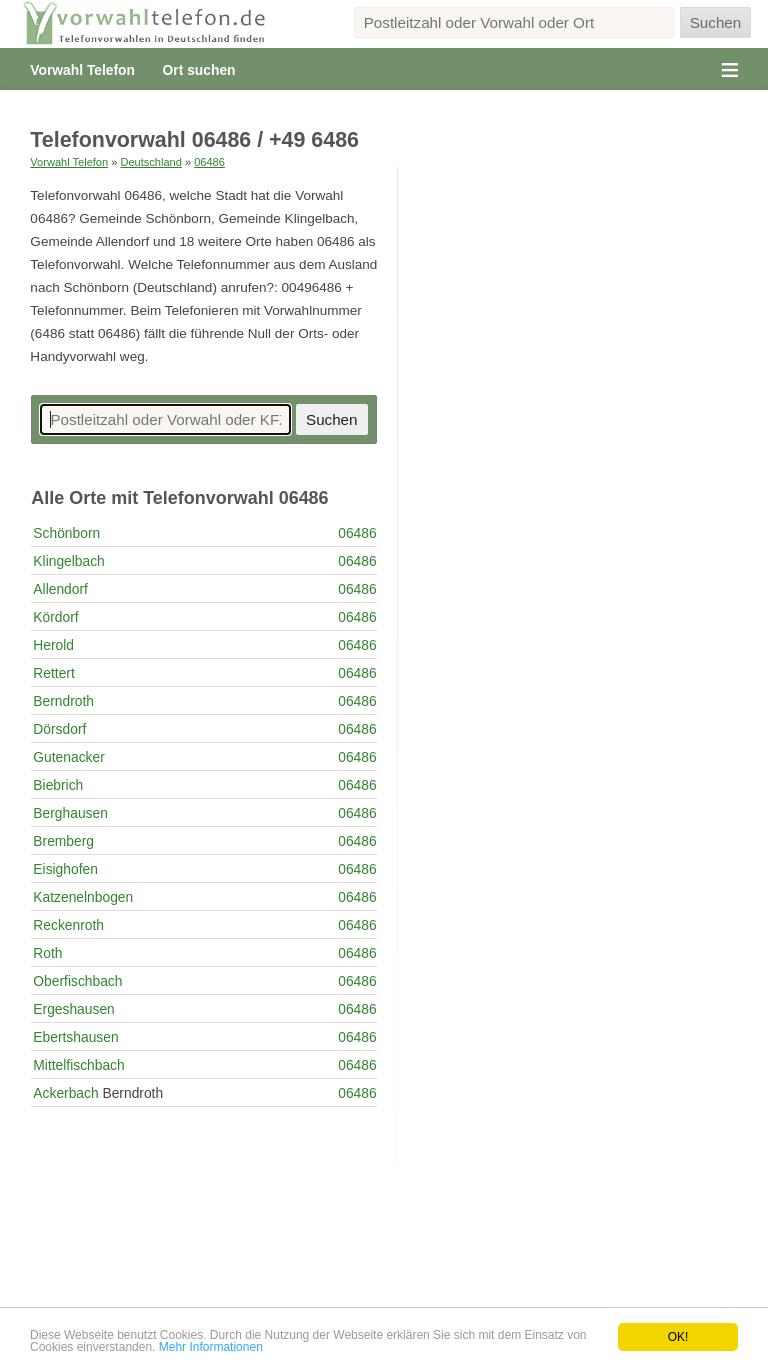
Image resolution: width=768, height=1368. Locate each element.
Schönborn (66, 533)
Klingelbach (68, 561)
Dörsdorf (59, 729)
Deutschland (150, 162)
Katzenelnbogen (83, 897)
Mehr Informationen (211, 1347)
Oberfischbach (77, 981)
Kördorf (55, 617)
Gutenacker (68, 757)
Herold (53, 645)
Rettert (53, 673)
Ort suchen (199, 70)
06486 (209, 162)
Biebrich (58, 785)
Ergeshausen (73, 1009)
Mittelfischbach (78, 1065)
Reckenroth (68, 925)
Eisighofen (65, 869)
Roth (47, 953)
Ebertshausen (75, 1037)
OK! (678, 1337)
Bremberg (63, 841)
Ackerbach (65, 1093)
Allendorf (60, 589)
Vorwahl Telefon (82, 70)
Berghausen (70, 813)
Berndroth (63, 701)
